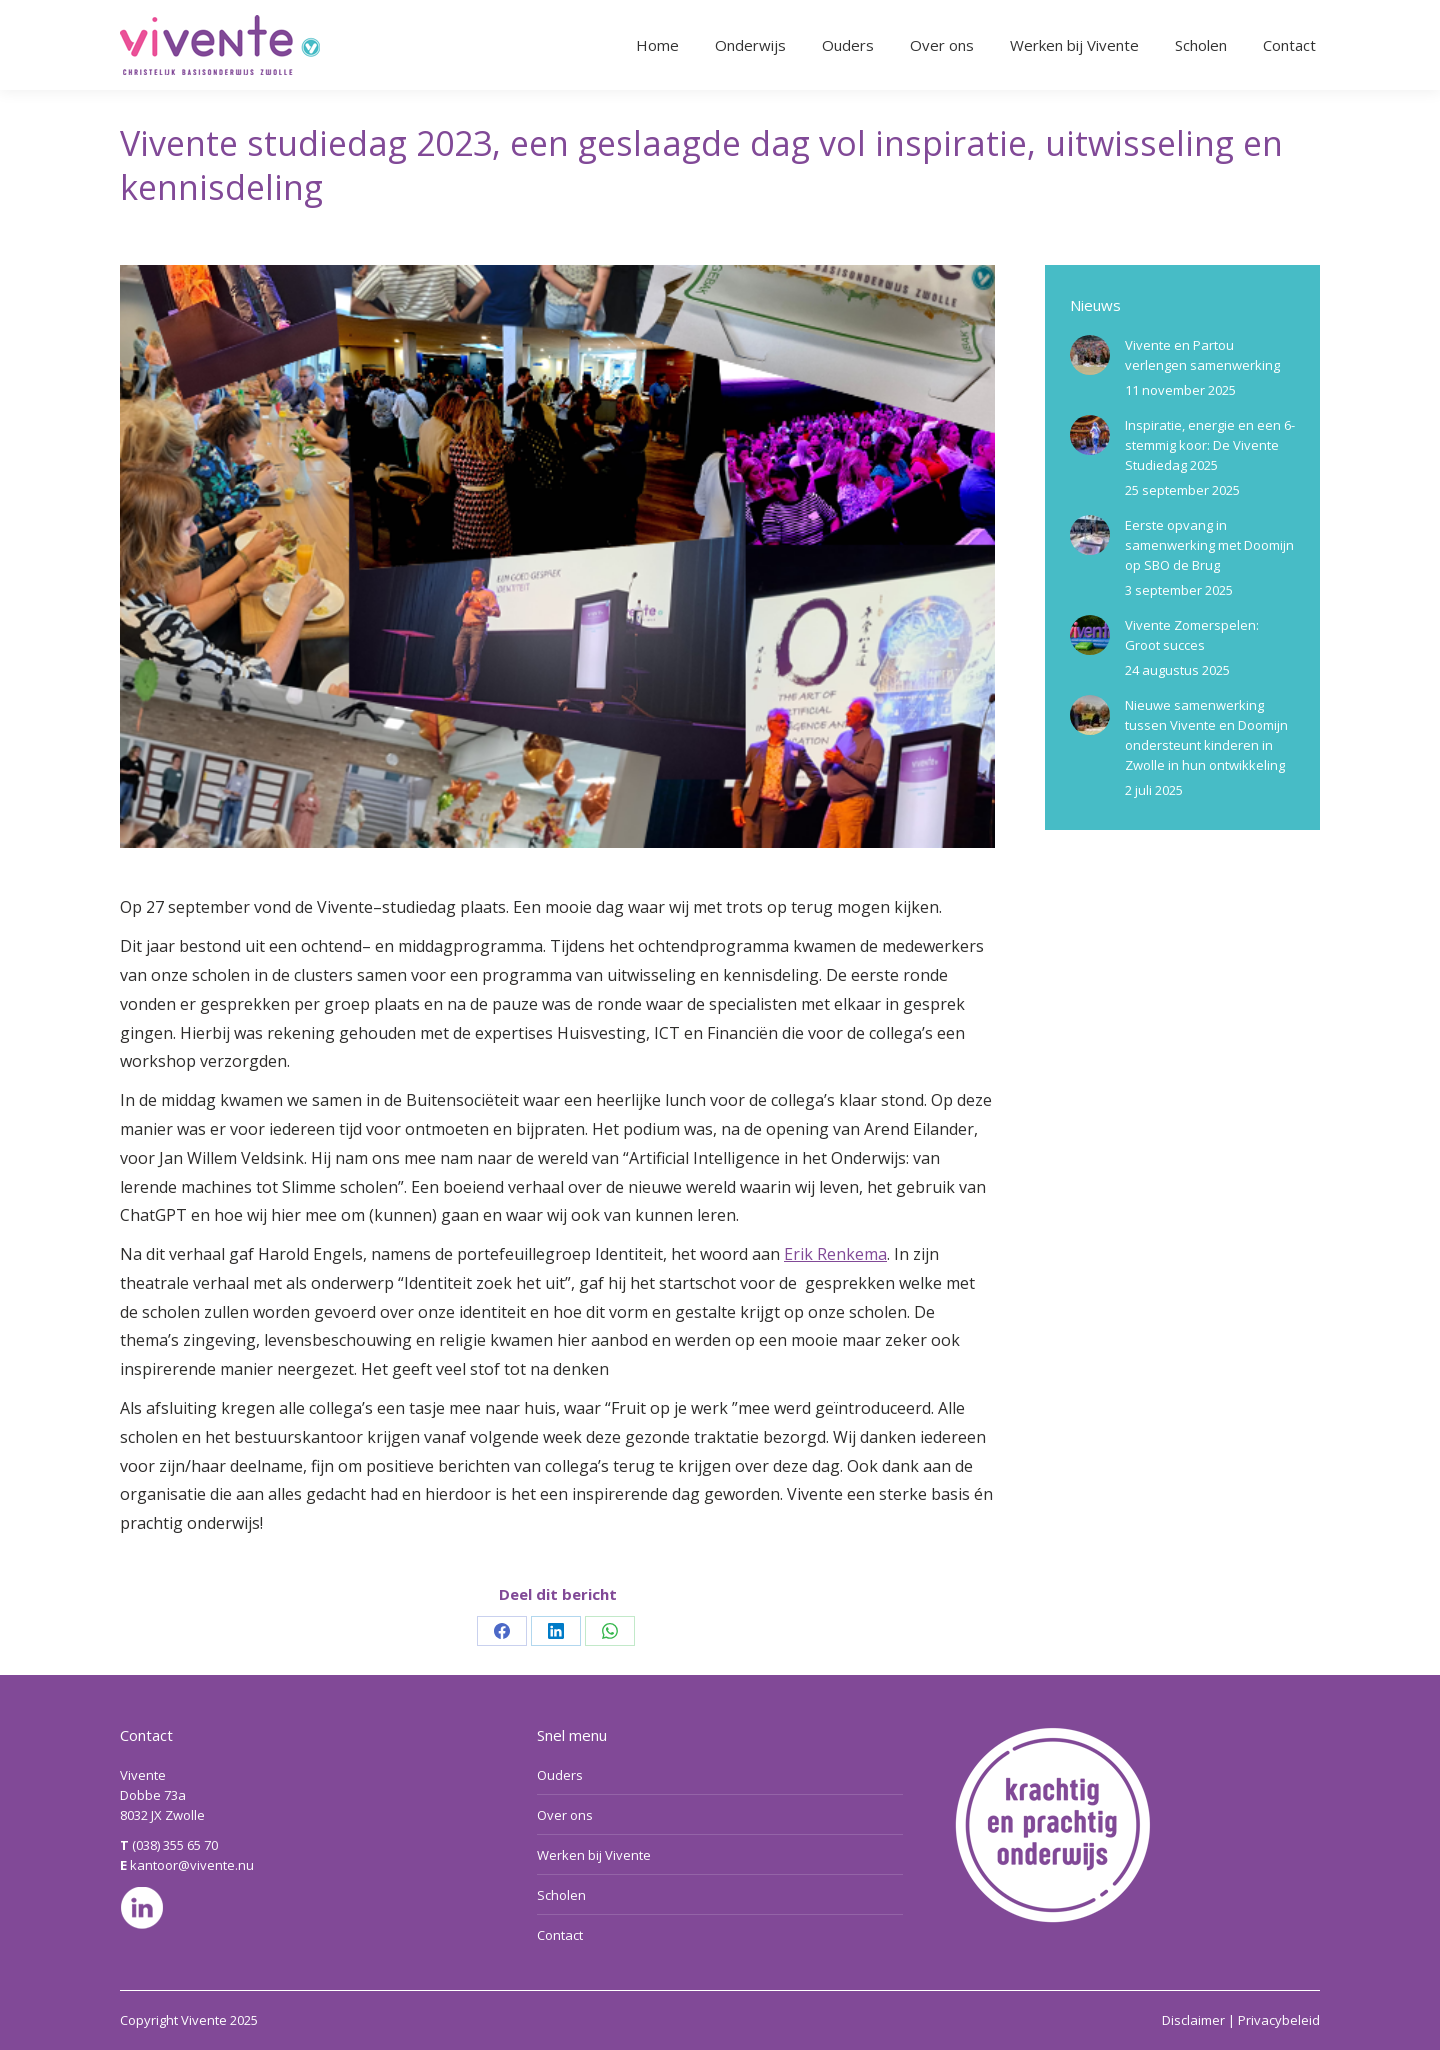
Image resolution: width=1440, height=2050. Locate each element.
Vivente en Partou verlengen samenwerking (1202, 355)
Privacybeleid (1279, 2020)
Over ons (565, 1815)
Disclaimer (1193, 2020)
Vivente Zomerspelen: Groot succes (1192, 635)
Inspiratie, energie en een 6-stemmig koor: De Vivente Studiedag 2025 (1210, 445)
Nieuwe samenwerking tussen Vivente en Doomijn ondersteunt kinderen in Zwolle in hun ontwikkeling (1206, 735)
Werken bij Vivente (594, 1855)
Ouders (560, 1775)
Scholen (561, 1895)
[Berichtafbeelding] (1090, 355)
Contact (560, 1935)
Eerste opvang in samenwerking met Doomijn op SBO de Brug (1209, 545)
